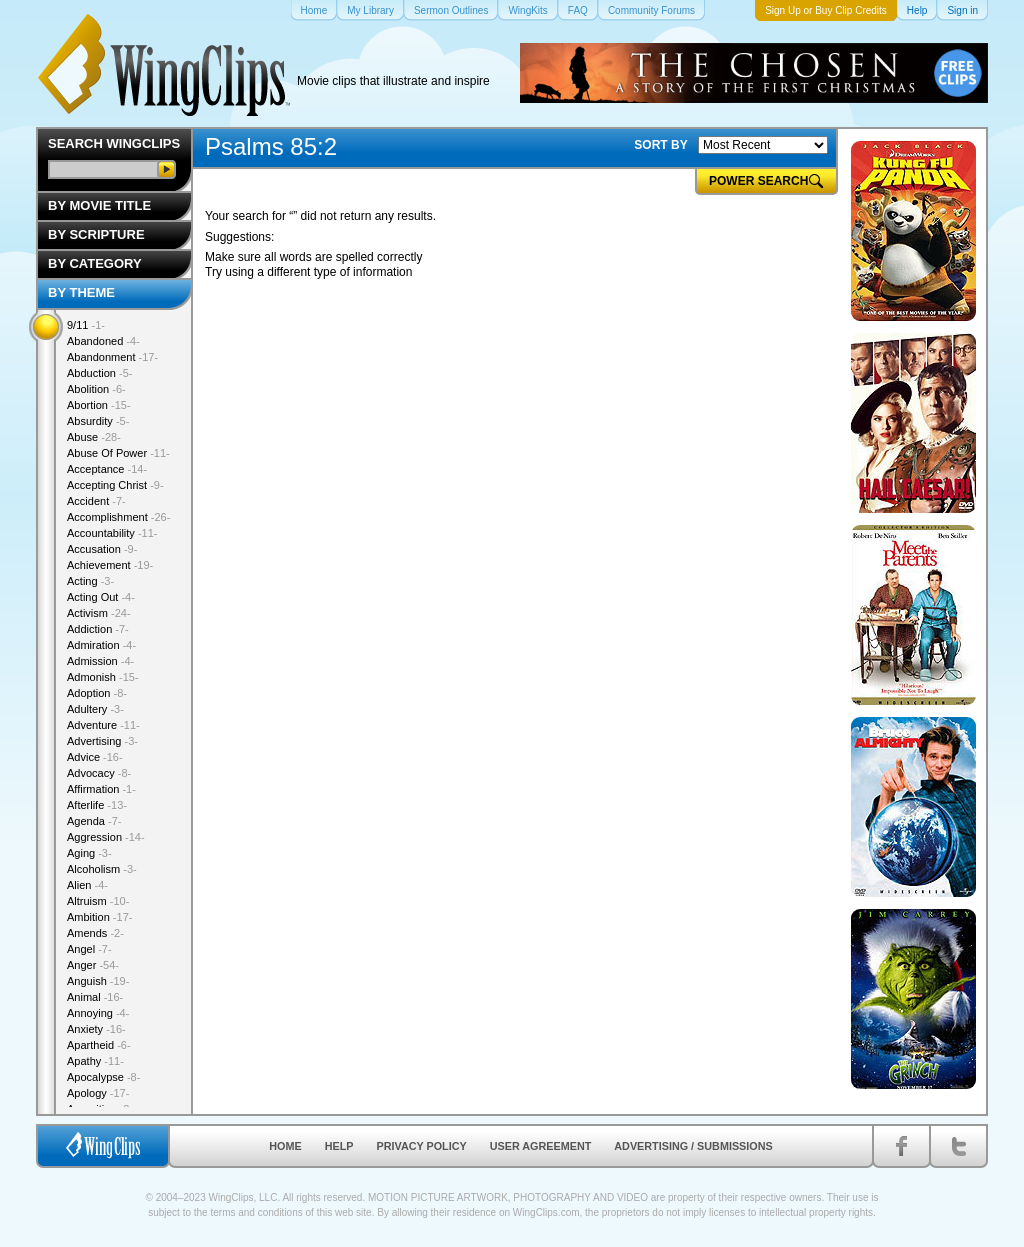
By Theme (81, 292)
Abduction (99, 373)
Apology (98, 1093)
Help (339, 1146)
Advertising (102, 741)
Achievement (110, 565)
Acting (90, 581)
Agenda (94, 821)
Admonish (103, 677)
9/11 (86, 325)
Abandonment (112, 357)
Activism (99, 613)
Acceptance (107, 469)
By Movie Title (99, 205)
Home (285, 1146)
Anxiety (96, 1029)
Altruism (98, 901)
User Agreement (541, 1146)
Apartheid (99, 1045)
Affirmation (101, 789)
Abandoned (103, 341)
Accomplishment (118, 517)
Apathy (95, 1061)
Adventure (103, 725)
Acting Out (101, 597)
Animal (95, 997)
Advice (95, 757)
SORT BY (660, 145)
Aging (89, 853)
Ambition (99, 917)
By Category (95, 263)
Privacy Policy (422, 1146)
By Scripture (96, 234)
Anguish (98, 981)
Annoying (98, 1013)
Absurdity (98, 421)
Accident (96, 501)
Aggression (106, 837)
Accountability (112, 533)
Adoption (97, 693)
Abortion (99, 405)
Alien (87, 885)
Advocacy (99, 773)
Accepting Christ (115, 485)
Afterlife (97, 805)
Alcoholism (102, 869)
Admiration (101, 645)
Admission (100, 661)
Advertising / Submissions (693, 1146)
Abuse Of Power (118, 453)
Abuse (94, 437)
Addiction (98, 629)
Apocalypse (103, 1077)
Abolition (96, 389)
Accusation (102, 549)
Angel (89, 949)
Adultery (95, 709)
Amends (95, 933)
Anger (93, 965)
